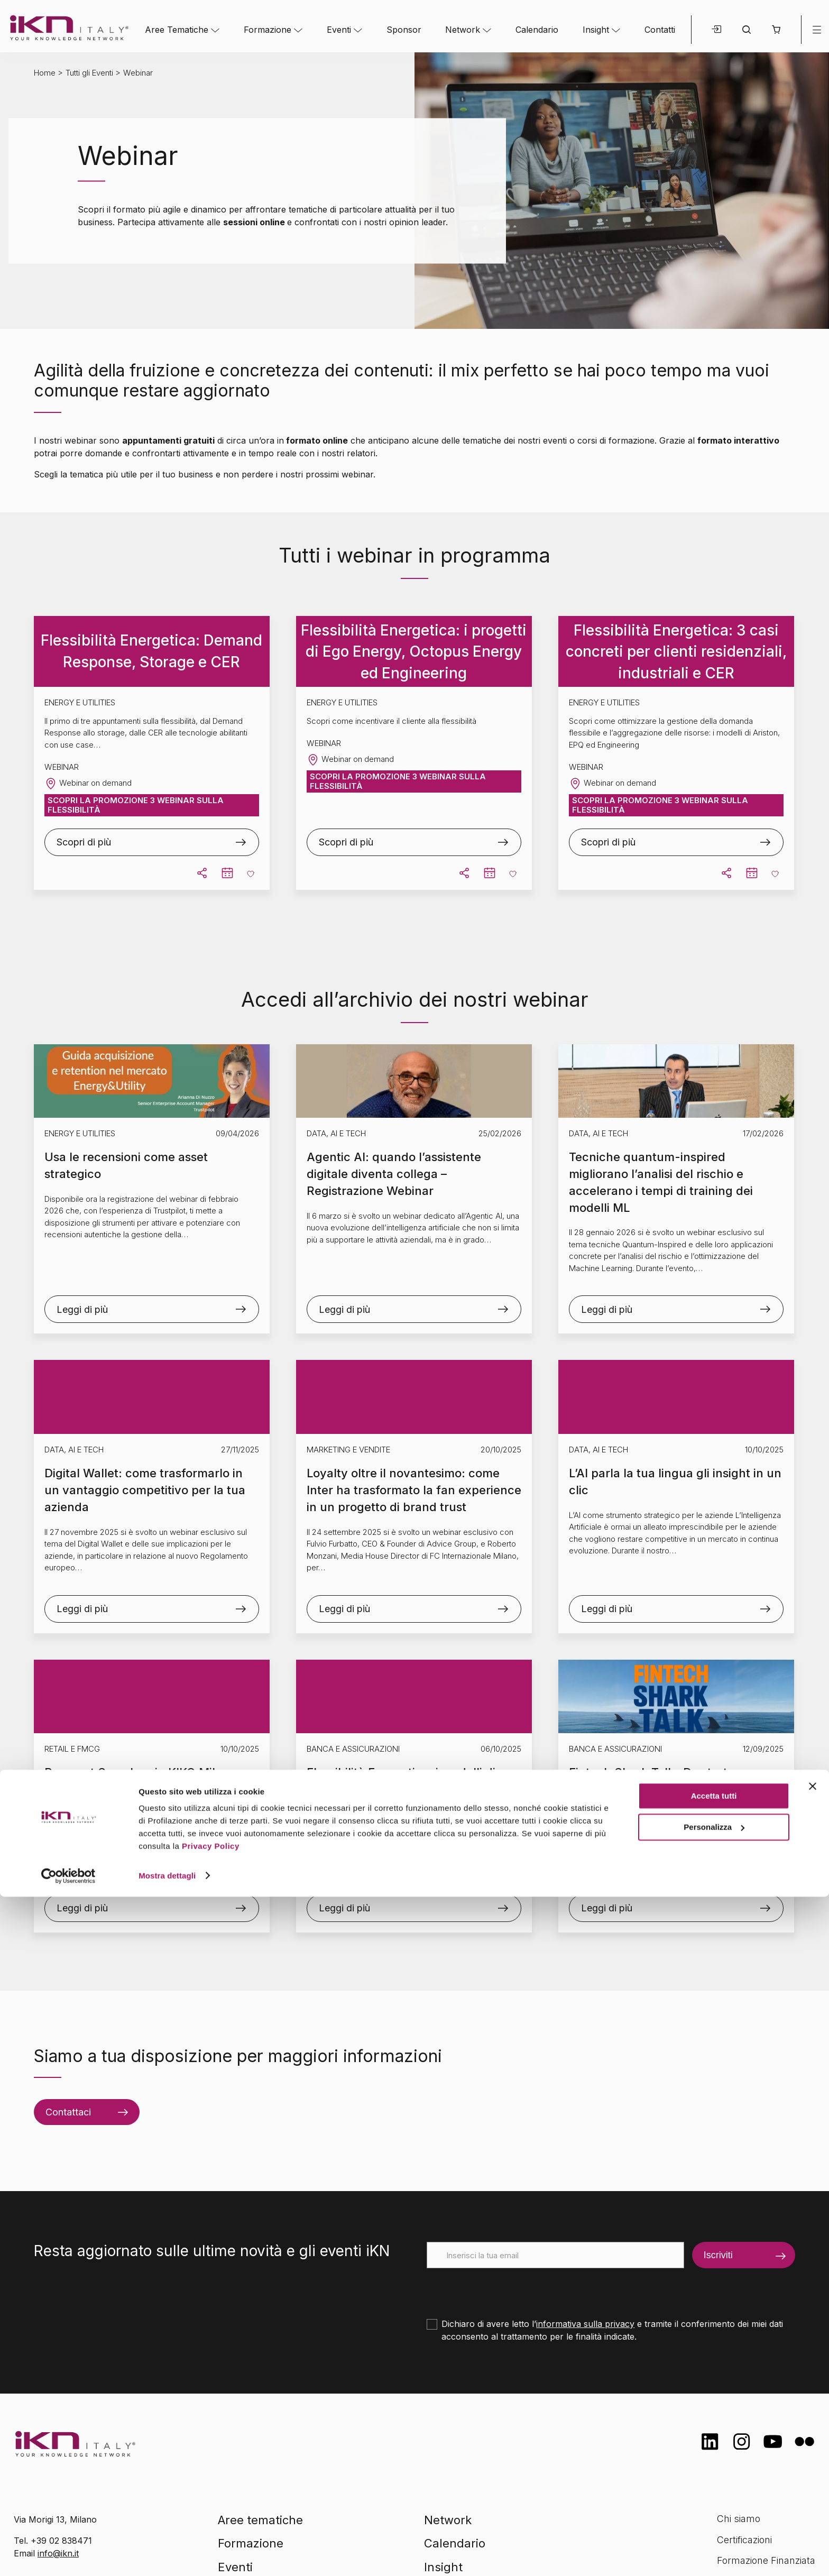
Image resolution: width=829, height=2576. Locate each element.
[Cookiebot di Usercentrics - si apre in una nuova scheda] (68, 2555)
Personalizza (714, 2506)
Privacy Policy (211, 2526)
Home (45, 73)
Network (462, 29)
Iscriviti (718, 2254)
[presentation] (507, 2289)
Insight (596, 29)
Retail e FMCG (72, 1749)
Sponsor (403, 29)
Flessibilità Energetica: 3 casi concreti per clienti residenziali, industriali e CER (676, 651)
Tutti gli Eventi (89, 73)
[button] (775, 29)
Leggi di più (82, 1309)
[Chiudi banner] (812, 2466)
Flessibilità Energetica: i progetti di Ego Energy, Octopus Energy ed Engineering (414, 651)
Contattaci (68, 2112)
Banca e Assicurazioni (353, 1749)
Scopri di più (84, 842)
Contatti (659, 29)
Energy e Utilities (79, 1133)
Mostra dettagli (167, 2555)
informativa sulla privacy (585, 2324)
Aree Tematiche (176, 29)
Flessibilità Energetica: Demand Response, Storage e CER (151, 651)
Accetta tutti (714, 2475)
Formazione (267, 29)
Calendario (536, 29)
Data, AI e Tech (336, 1133)
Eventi (339, 29)
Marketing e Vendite (348, 1450)
